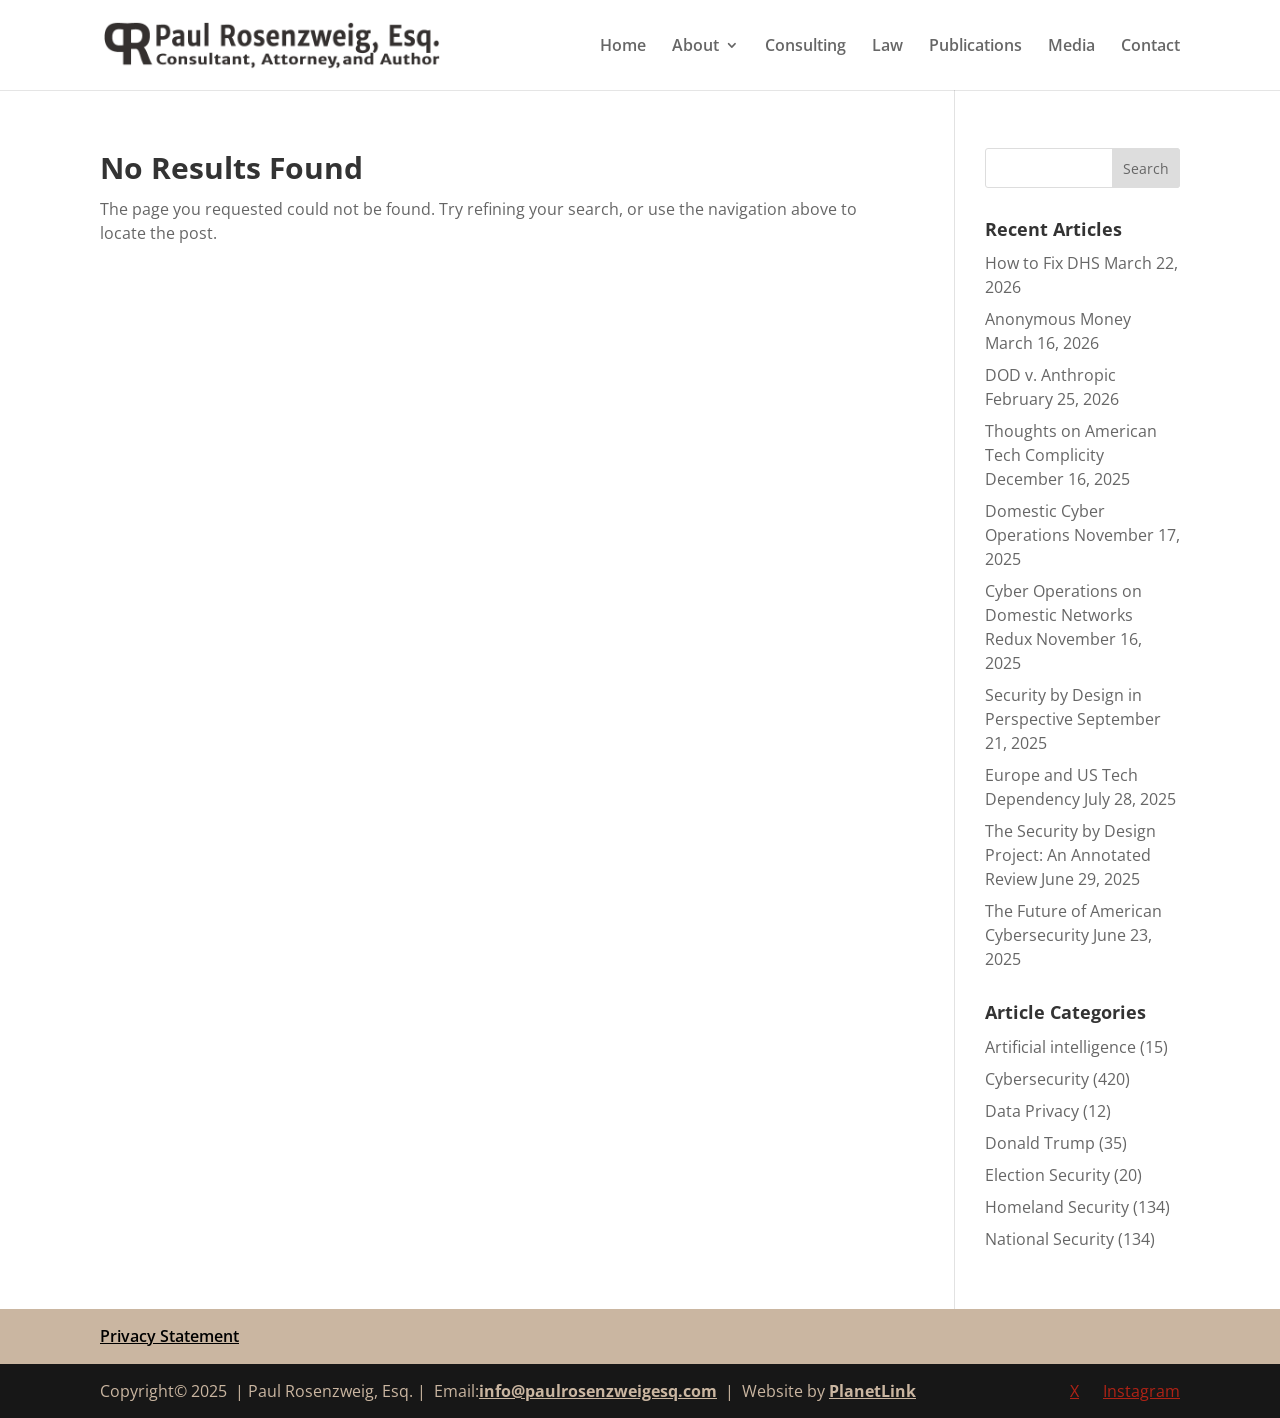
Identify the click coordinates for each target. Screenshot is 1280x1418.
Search (1146, 168)
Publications (975, 47)
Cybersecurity (1037, 1079)
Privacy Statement (169, 1336)
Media (1071, 47)
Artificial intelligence (1060, 1047)
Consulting (805, 47)
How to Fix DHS (1042, 263)
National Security (1049, 1239)
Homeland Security (1057, 1207)
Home (623, 47)
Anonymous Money (1058, 319)
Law (887, 47)
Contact (1150, 47)
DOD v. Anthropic (1050, 375)
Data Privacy (1032, 1111)
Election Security (1047, 1175)
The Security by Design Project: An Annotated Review (1070, 855)
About (695, 47)
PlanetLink (872, 1391)
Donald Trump (1040, 1143)
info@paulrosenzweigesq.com (598, 1391)
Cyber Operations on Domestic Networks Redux (1063, 615)
